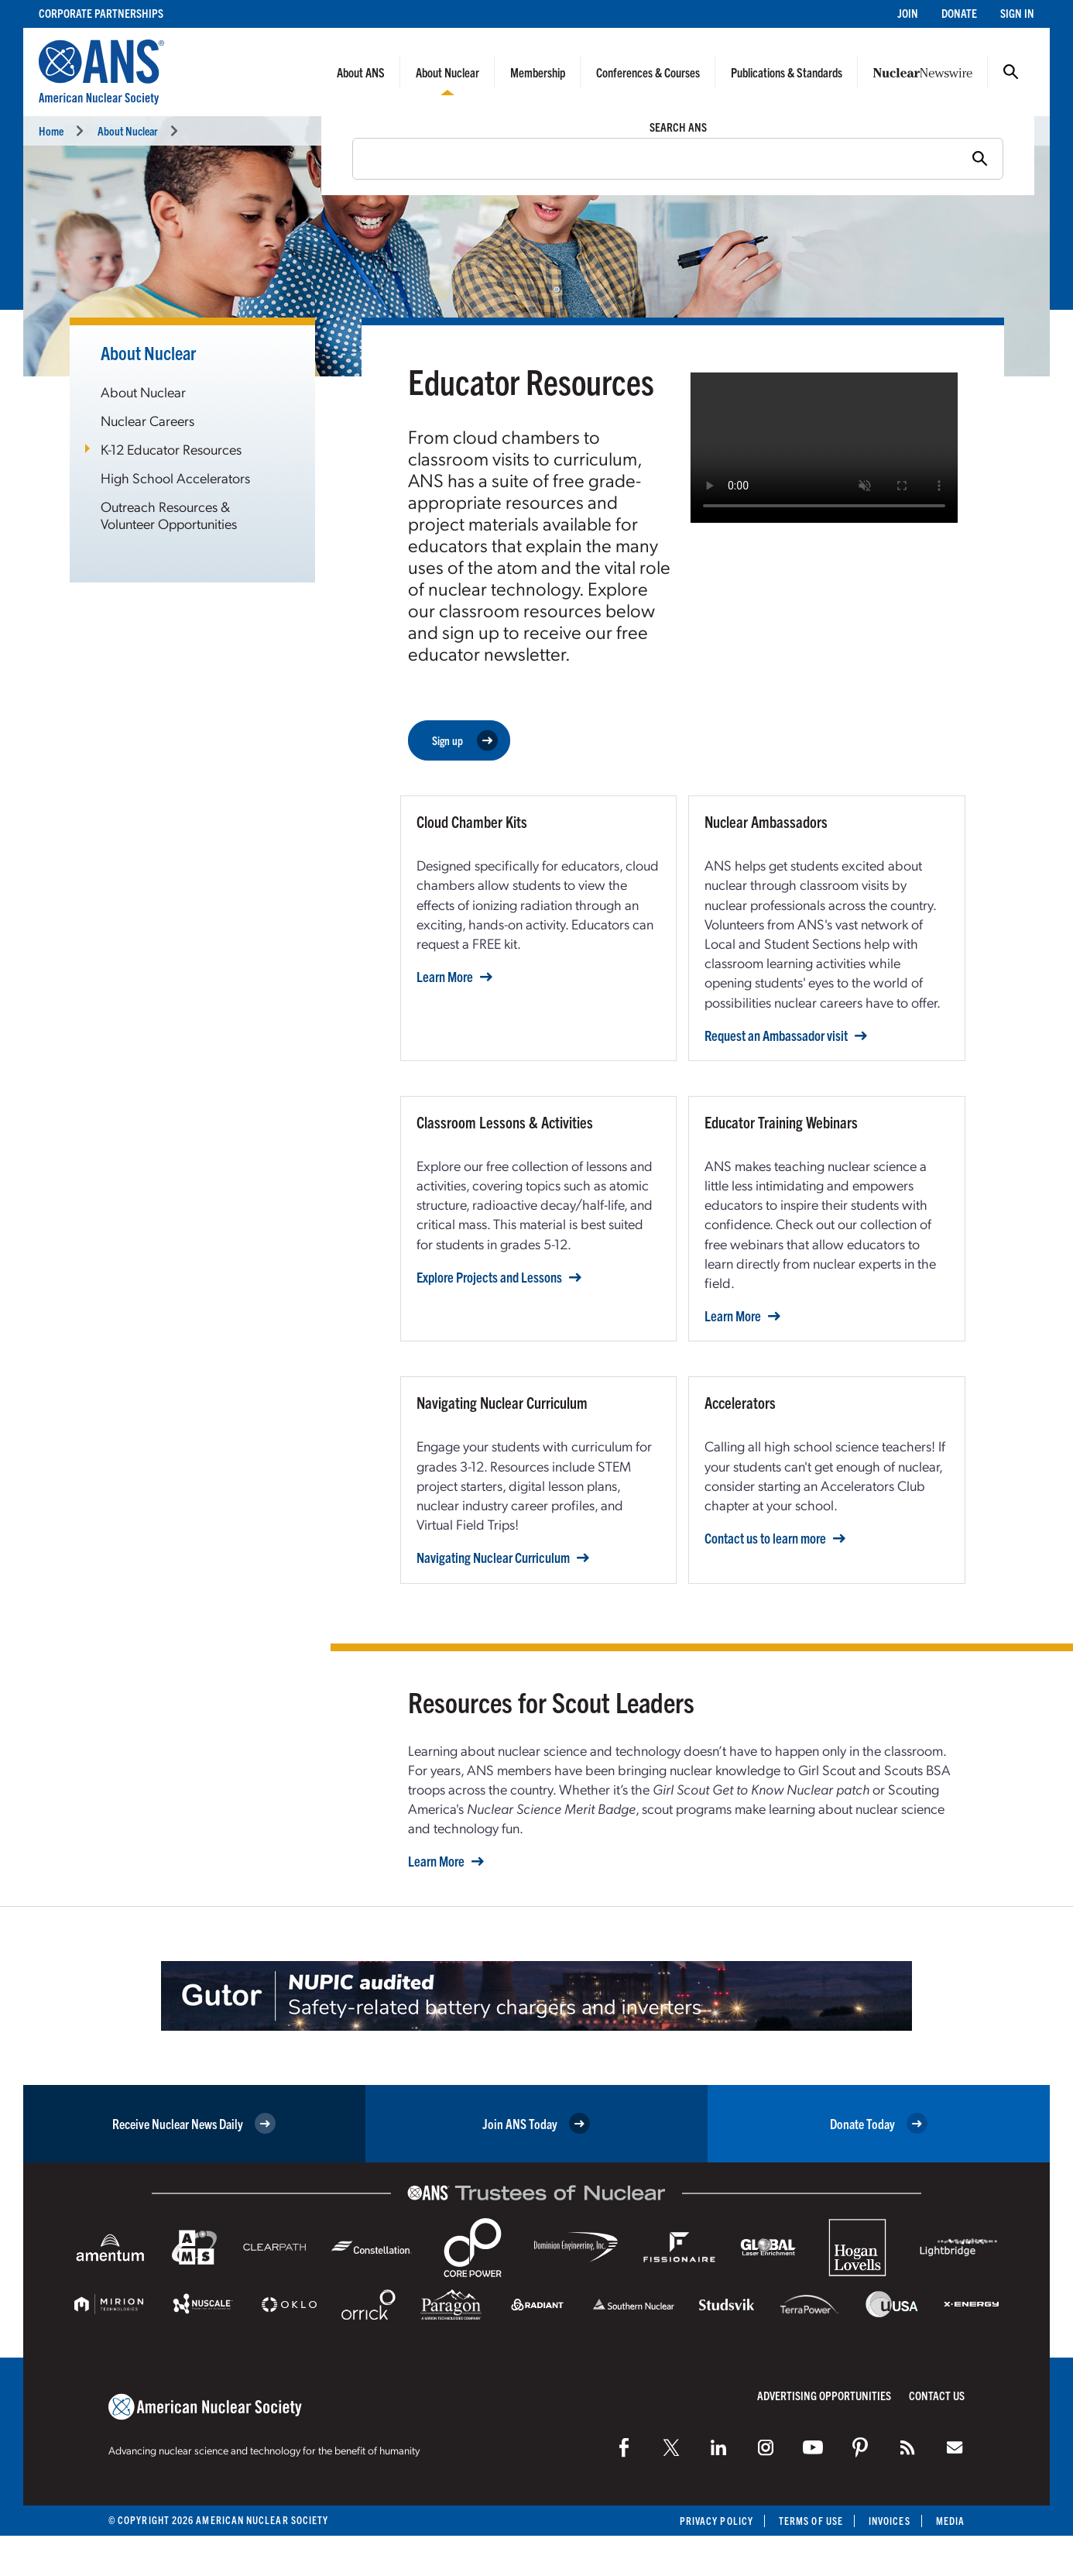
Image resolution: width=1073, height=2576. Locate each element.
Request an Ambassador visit (776, 1035)
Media (950, 2520)
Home (51, 130)
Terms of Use (811, 2520)
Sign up (465, 740)
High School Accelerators (175, 477)
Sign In (1017, 12)
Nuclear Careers (147, 420)
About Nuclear (447, 72)
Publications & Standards (786, 72)
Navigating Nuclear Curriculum (493, 1557)
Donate (959, 12)
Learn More (445, 976)
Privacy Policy (716, 2520)
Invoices (889, 2520)
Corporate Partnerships (101, 12)
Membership (537, 72)
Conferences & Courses (648, 72)
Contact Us (937, 2395)
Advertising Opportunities (824, 2395)
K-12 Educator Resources (171, 449)
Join (907, 12)
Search (1011, 72)
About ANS (361, 72)
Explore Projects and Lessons (489, 1277)
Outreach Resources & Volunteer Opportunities (169, 514)
